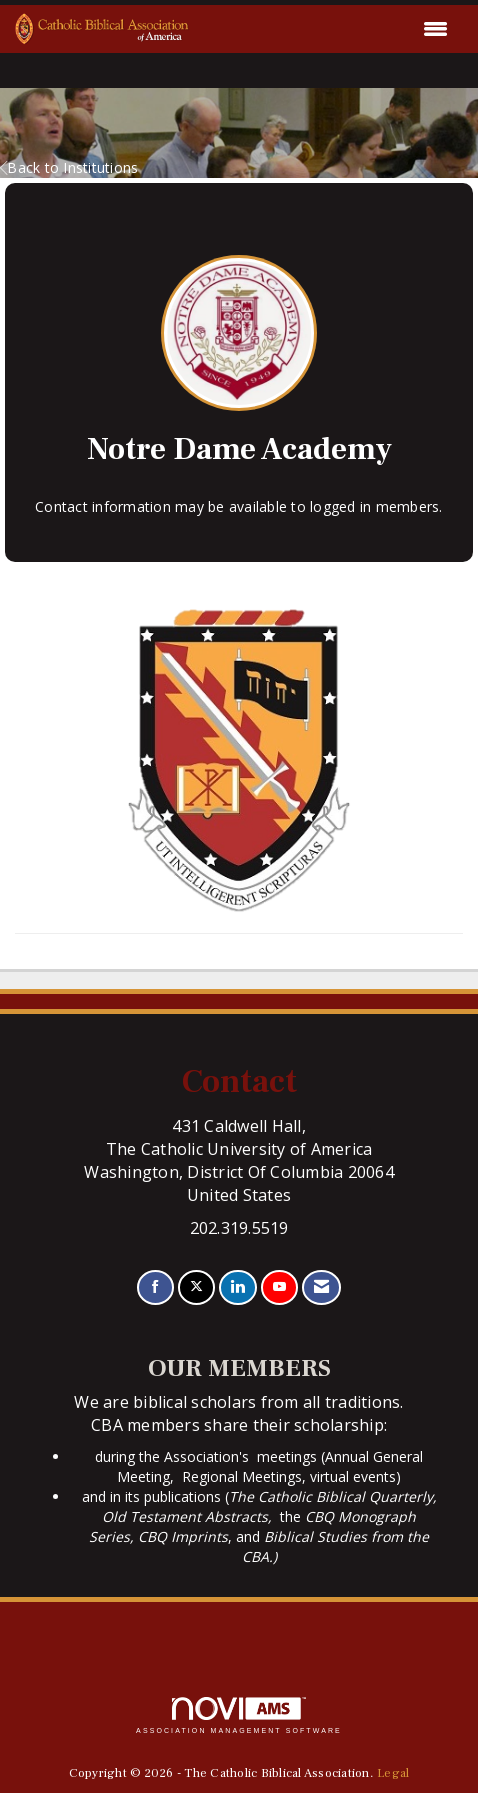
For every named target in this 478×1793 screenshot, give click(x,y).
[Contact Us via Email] (321, 1287)
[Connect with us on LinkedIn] (237, 1287)
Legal (393, 1773)
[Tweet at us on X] (196, 1287)
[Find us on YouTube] (279, 1287)
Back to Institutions (69, 167)
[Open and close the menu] (324, 29)
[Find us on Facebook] (155, 1287)
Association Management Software (239, 1715)
